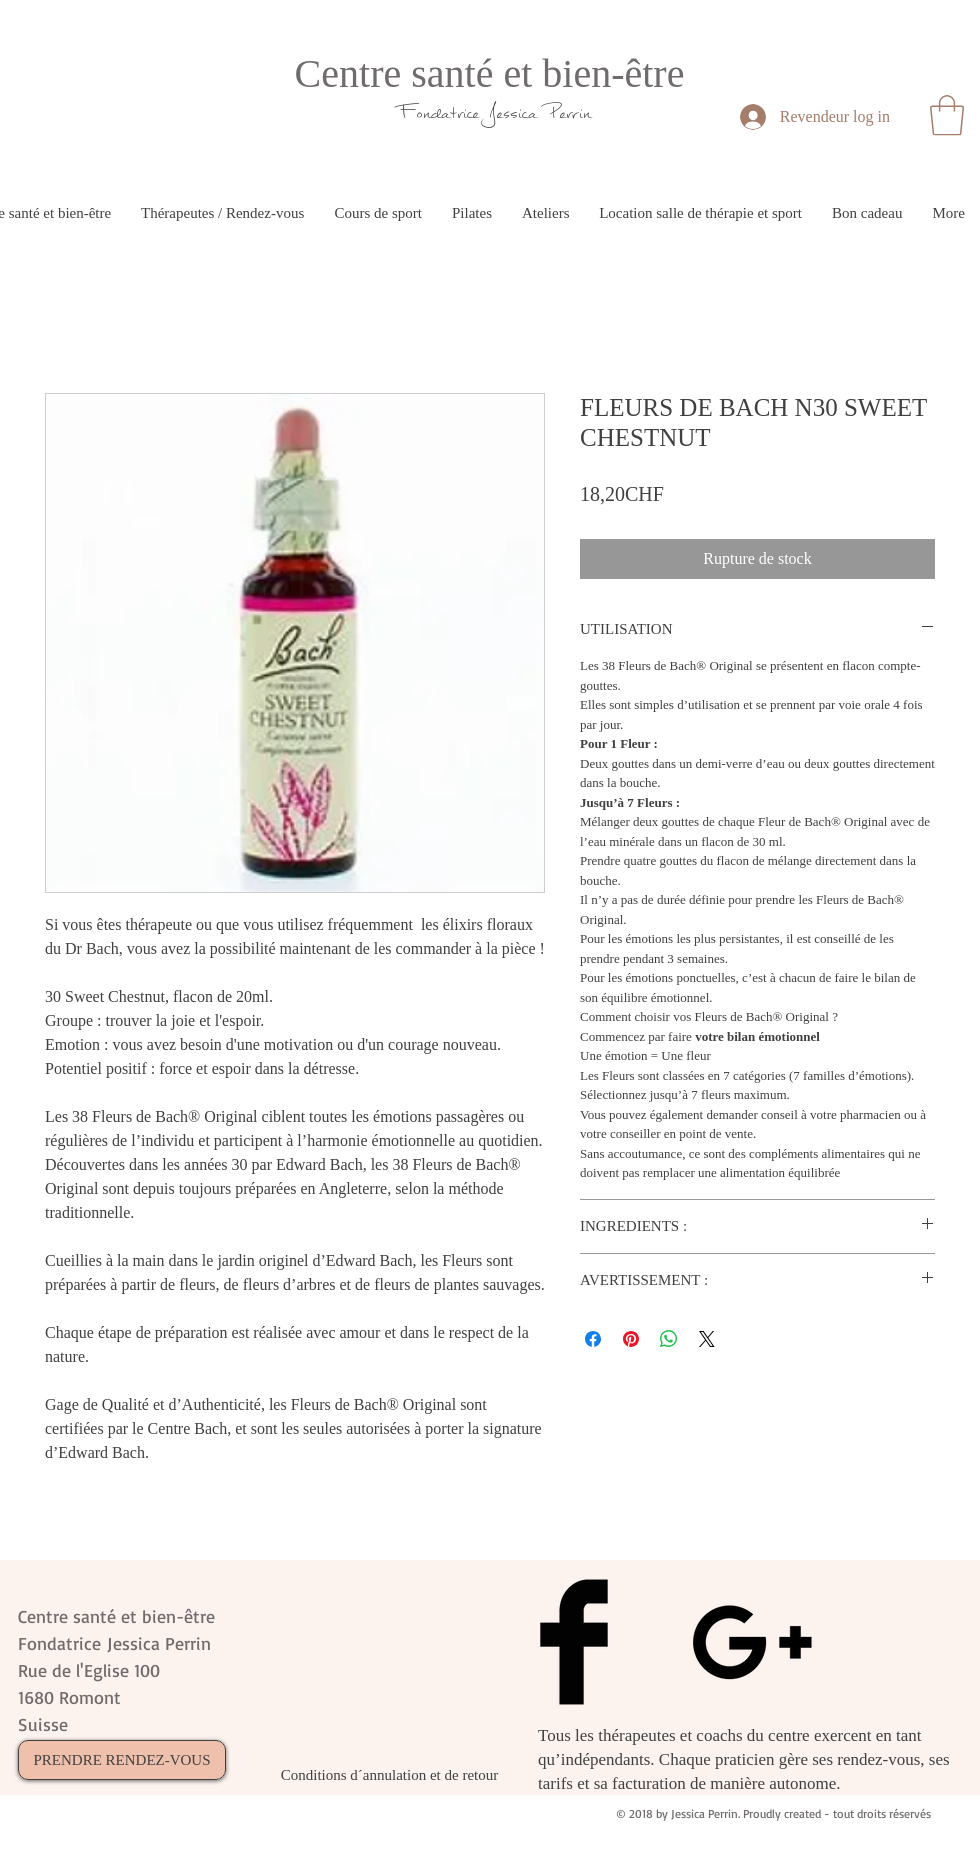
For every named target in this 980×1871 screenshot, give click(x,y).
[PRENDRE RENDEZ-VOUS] (122, 1760)
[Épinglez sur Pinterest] (631, 1339)
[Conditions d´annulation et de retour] (389, 1775)
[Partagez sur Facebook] (593, 1339)
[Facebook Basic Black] (574, 1642)
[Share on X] (707, 1339)
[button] (947, 115)
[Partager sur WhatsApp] (669, 1339)
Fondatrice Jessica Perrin (495, 112)
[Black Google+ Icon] (752, 1642)
